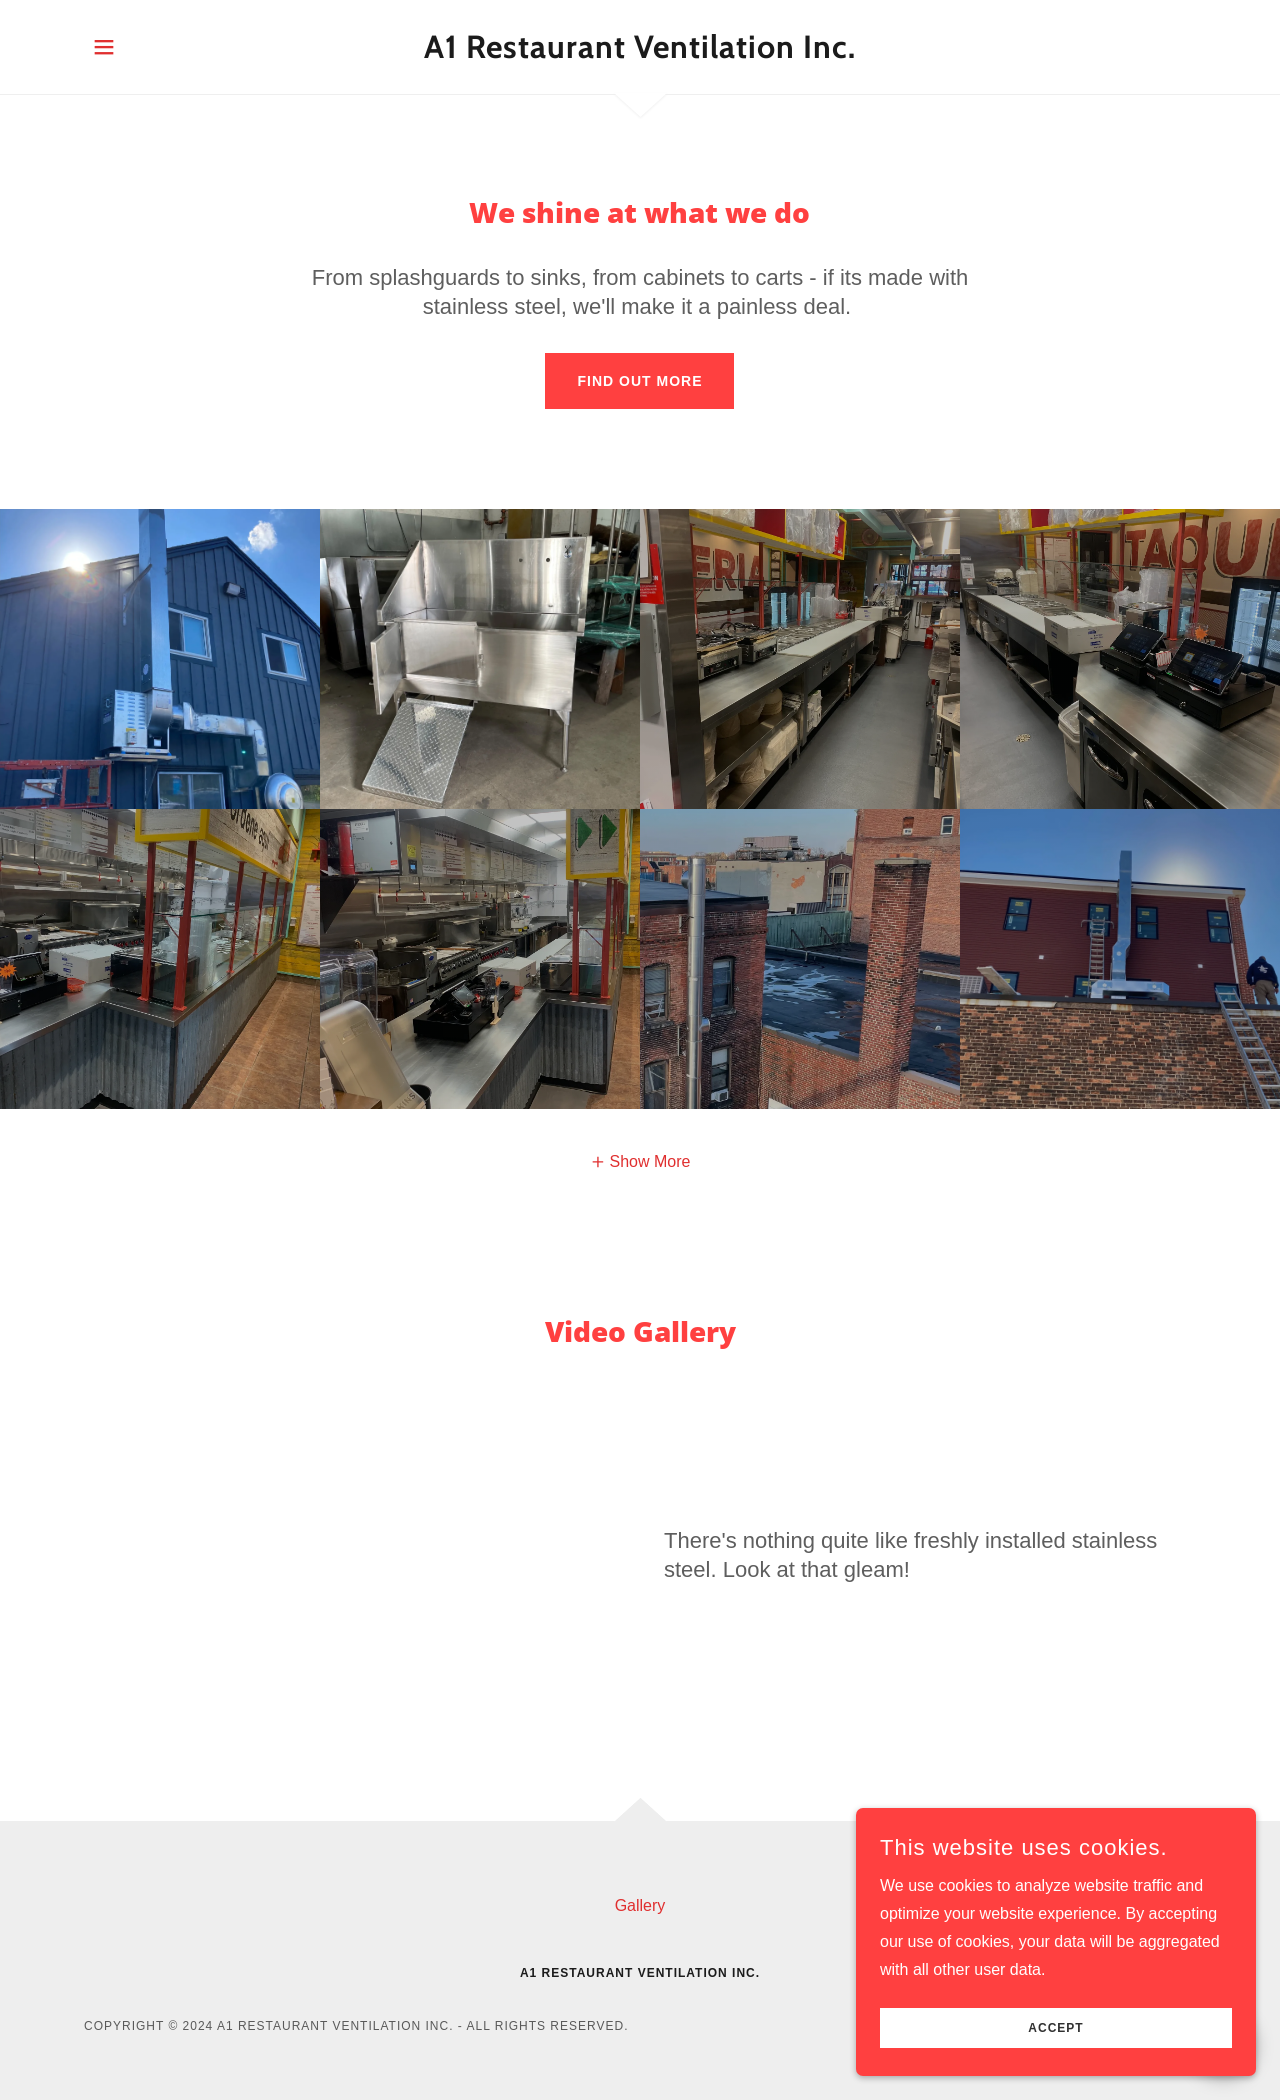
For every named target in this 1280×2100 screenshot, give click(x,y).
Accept (1055, 2028)
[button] (104, 47)
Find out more (639, 381)
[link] (640, 52)
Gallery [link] (640, 1905)
